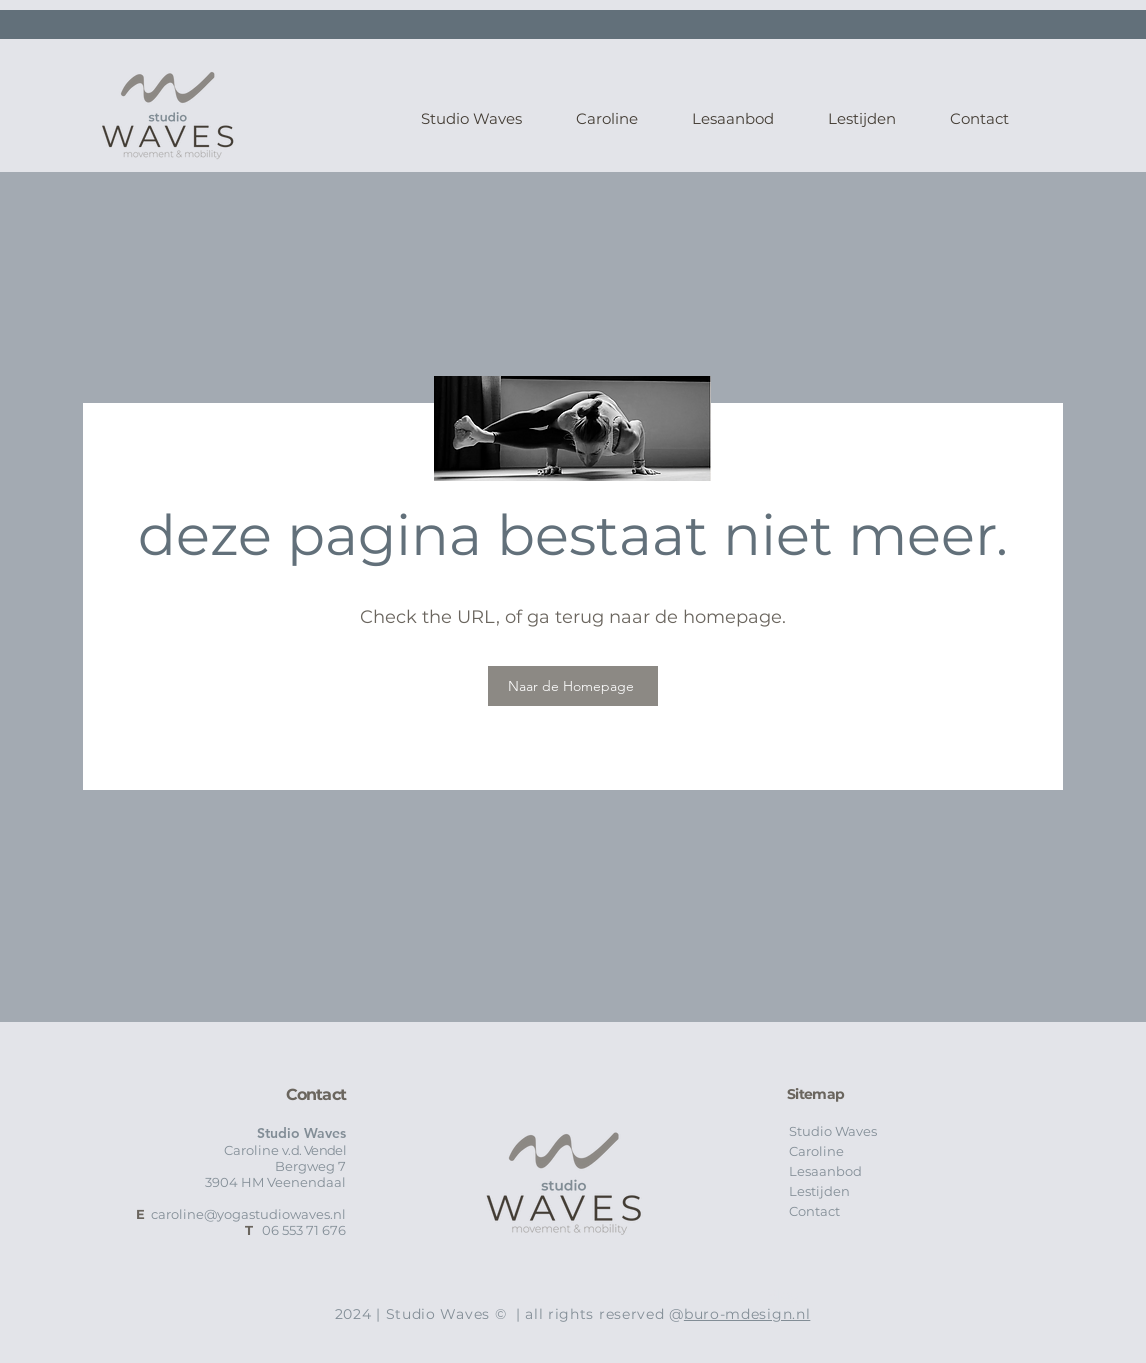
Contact (814, 1211)
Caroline (816, 1151)
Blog (783, 1294)
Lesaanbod (825, 1171)
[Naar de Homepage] (573, 686)
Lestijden (819, 1191)
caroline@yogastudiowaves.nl (248, 1214)
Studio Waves (833, 1131)
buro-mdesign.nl (747, 1314)
